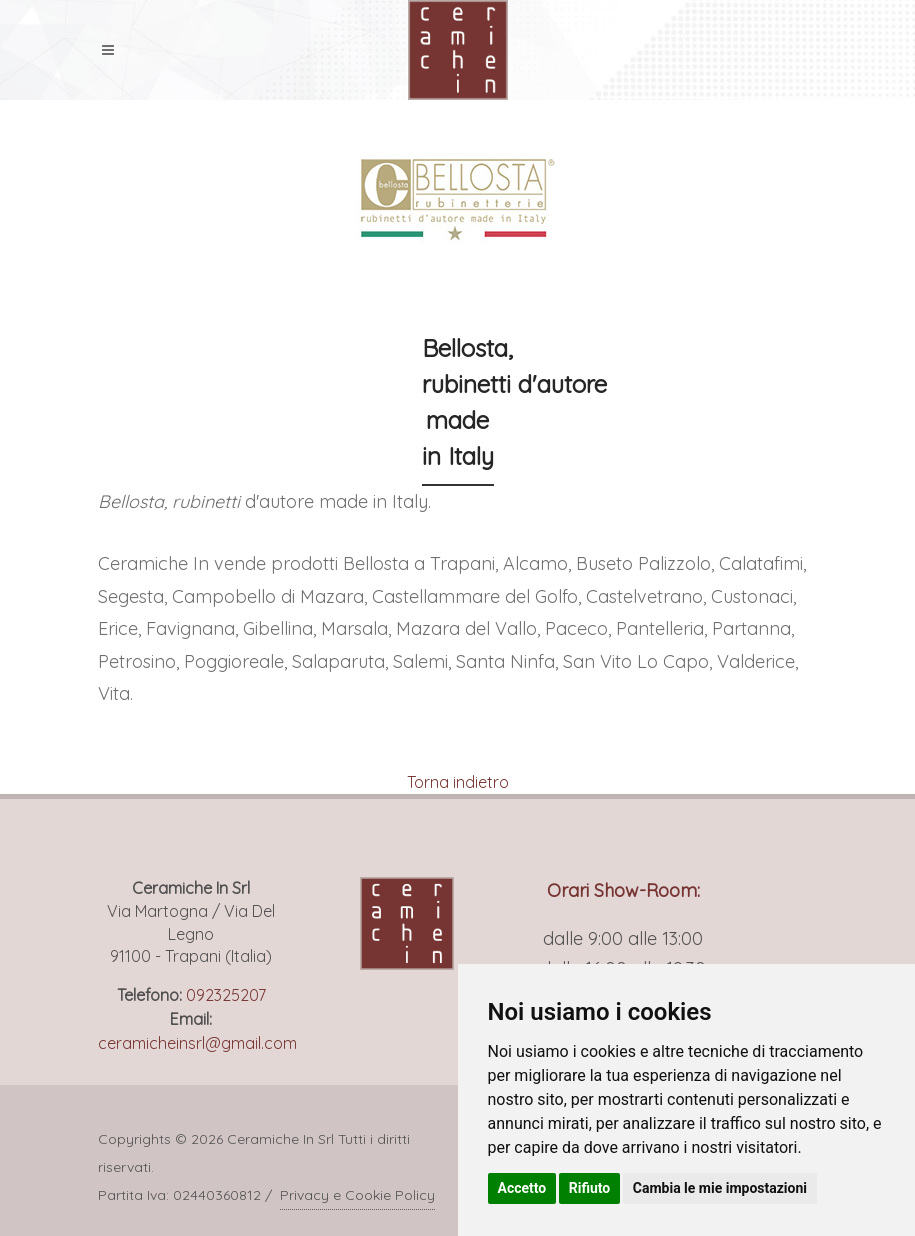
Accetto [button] (522, 1188)
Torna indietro (458, 782)
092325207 (226, 995)
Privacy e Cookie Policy (357, 1195)
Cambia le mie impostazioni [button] (720, 1188)
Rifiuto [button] (590, 1188)
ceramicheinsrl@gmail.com (197, 1043)
